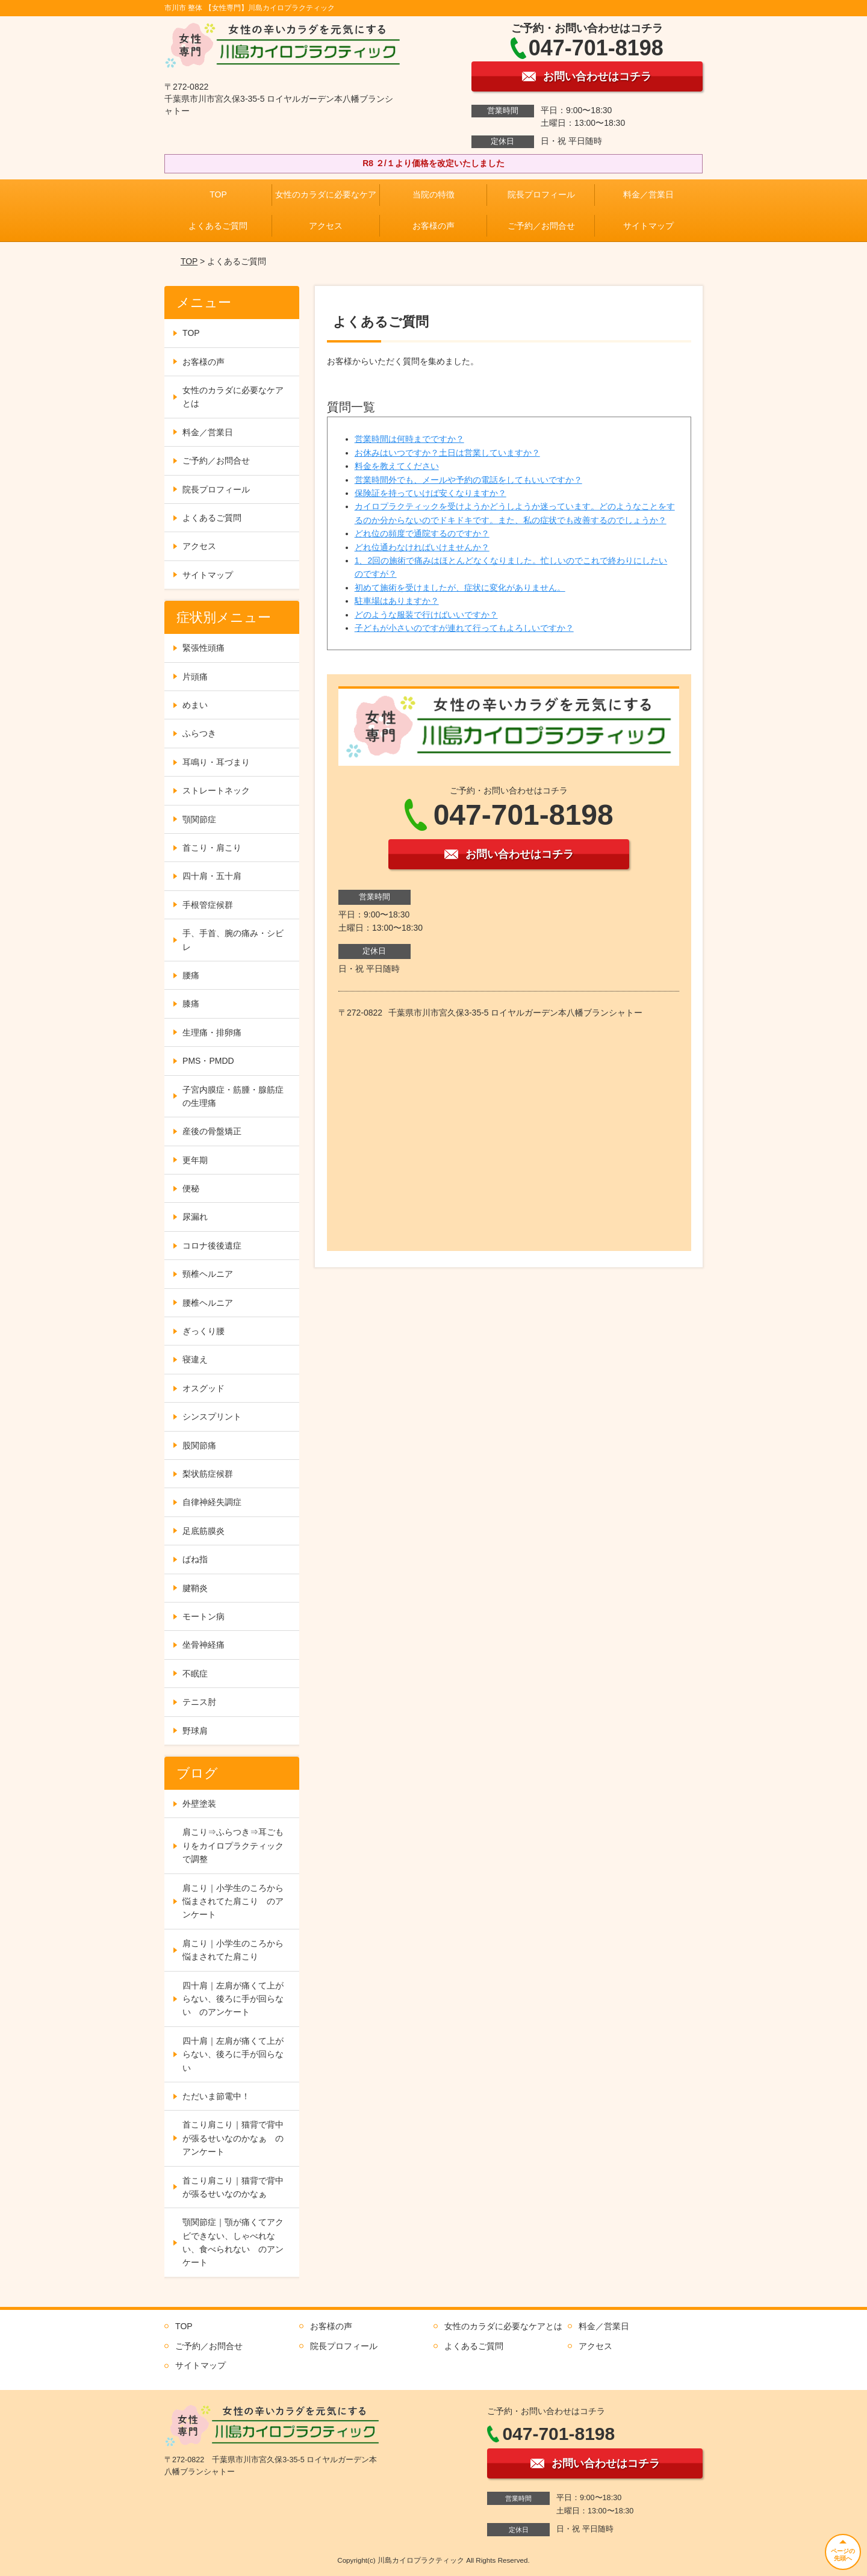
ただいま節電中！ (216, 2096)
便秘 (190, 1188)
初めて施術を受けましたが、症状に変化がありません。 (460, 587)
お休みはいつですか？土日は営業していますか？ (447, 453)
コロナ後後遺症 (211, 1245)
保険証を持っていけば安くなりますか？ (430, 493)
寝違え (195, 1359)
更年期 (195, 1160)
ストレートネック (216, 790)
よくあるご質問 (217, 226)
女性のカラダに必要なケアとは (233, 396)
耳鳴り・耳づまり (216, 762)
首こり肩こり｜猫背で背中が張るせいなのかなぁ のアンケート (233, 2138)
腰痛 (190, 975)
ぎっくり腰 (203, 1331)
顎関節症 (199, 819)
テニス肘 (199, 1702)
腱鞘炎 (195, 1588)
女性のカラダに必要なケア (325, 194)
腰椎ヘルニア (207, 1303)
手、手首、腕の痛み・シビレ (233, 939)
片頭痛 (195, 676)
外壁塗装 (199, 1803)
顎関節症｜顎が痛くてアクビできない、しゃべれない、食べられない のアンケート (233, 2242)
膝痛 (190, 1003)
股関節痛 (199, 1445)
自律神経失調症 (211, 1502)
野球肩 (195, 1731)
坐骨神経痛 (203, 1645)
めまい (195, 705)
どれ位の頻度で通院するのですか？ (422, 533)
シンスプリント (211, 1416)
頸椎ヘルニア (207, 1274)
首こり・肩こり (211, 847)
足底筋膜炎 (203, 1531)
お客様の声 (433, 226)
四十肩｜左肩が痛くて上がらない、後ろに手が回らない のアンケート (233, 1999)
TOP (218, 194)
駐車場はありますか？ (397, 601)
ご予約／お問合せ (541, 226)
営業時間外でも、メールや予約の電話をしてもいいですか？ (468, 480)
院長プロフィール (541, 194)
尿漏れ (195, 1216)
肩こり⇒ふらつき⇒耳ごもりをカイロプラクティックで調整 (233, 1845)
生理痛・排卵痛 (211, 1032)
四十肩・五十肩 (211, 876)
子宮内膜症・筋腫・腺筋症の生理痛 (233, 1096)
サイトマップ (648, 226)
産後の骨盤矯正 (211, 1131)
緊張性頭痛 (203, 648)
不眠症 (195, 1673)
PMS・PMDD (208, 1061)
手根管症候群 (207, 905)
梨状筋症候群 (207, 1474)
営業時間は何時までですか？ (409, 439)
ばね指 (195, 1559)
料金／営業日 (648, 194)
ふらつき (199, 733)
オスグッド (203, 1388)
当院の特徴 (433, 194)
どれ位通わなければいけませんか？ (422, 547)
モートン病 (203, 1616)
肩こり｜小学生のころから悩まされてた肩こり (233, 1949)
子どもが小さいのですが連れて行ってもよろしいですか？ (464, 628)
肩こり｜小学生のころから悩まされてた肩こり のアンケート (233, 1901)
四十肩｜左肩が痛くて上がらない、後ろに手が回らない (233, 2054)
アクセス (326, 226)
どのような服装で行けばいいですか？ (426, 614)
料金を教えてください (397, 466)
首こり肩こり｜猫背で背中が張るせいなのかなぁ (233, 2187)
